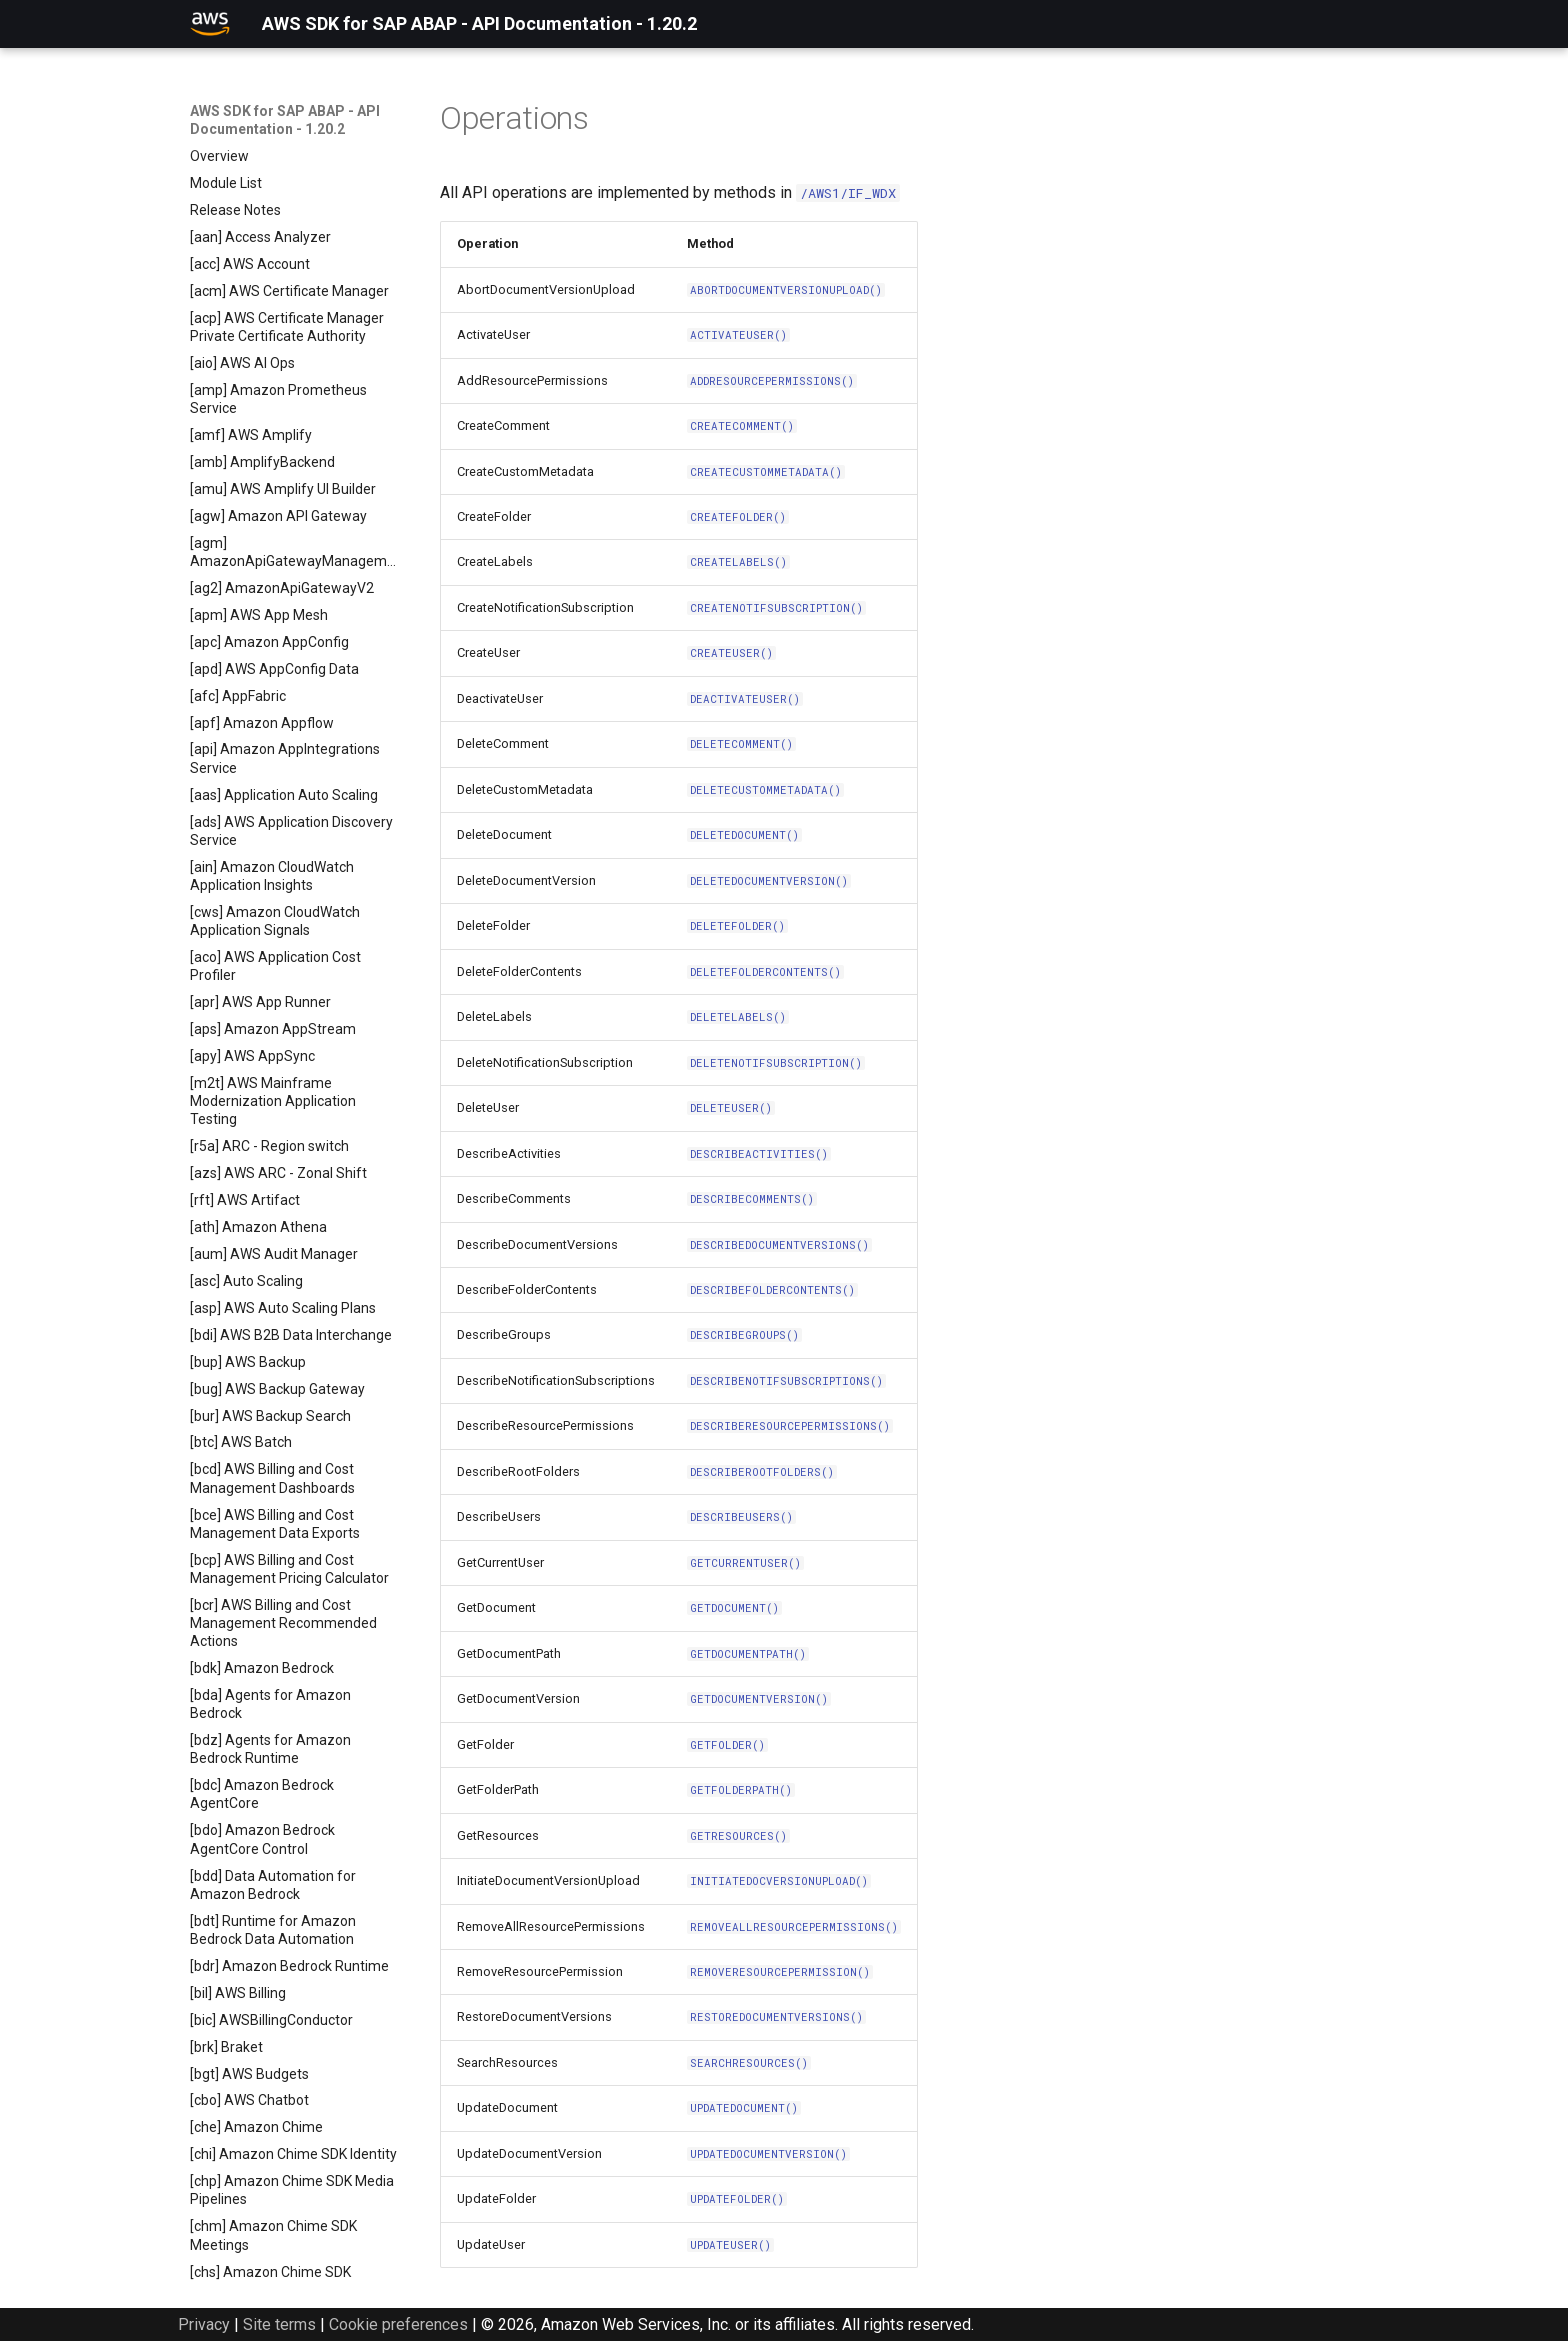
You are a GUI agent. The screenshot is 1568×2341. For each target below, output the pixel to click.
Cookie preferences (398, 2324)
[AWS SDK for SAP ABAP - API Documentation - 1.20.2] (210, 24)
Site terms (279, 2324)
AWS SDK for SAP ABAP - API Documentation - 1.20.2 (285, 120)
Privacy (204, 2324)
